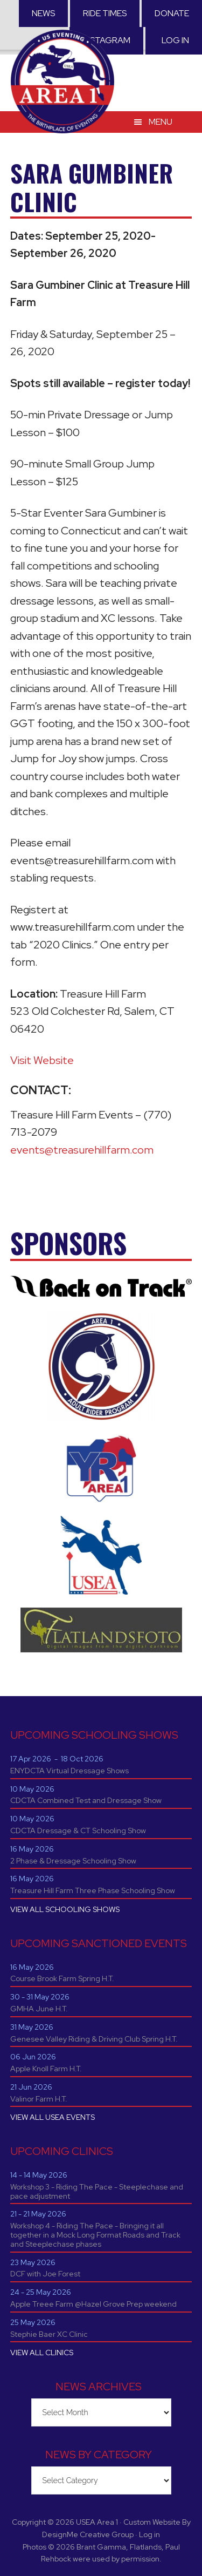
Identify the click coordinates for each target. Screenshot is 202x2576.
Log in (175, 40)
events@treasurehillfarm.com (82, 1150)
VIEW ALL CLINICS (41, 2352)
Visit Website (42, 1060)
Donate (172, 13)
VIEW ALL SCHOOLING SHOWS (65, 1909)
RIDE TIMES (105, 13)
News (43, 13)
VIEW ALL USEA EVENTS (52, 2117)
